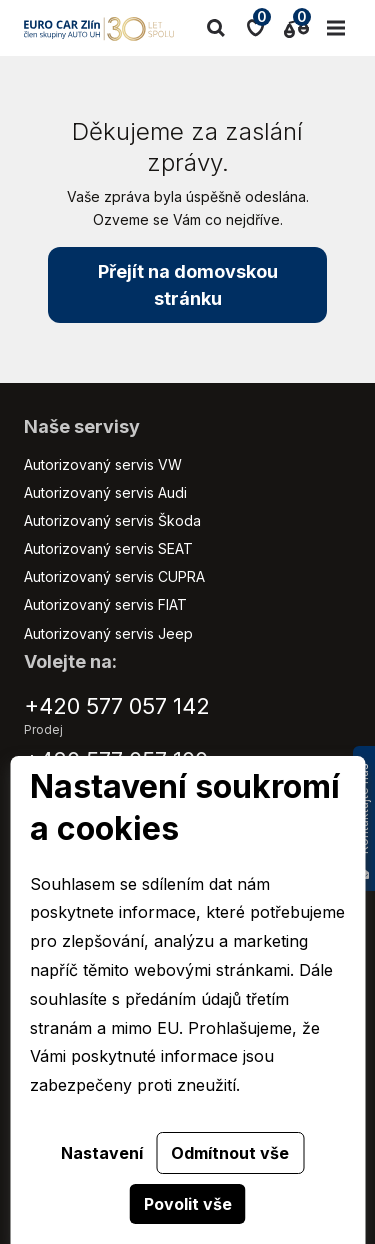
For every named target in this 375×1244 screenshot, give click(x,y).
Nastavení (102, 1153)
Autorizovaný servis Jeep (108, 633)
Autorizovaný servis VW (103, 464)
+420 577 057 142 (117, 706)
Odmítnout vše (230, 1153)
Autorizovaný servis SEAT (108, 548)
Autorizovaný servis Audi (105, 492)
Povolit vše (188, 1204)
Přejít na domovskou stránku (188, 285)
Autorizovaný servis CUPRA (114, 576)
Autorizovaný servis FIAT (105, 604)
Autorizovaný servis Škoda (112, 520)
